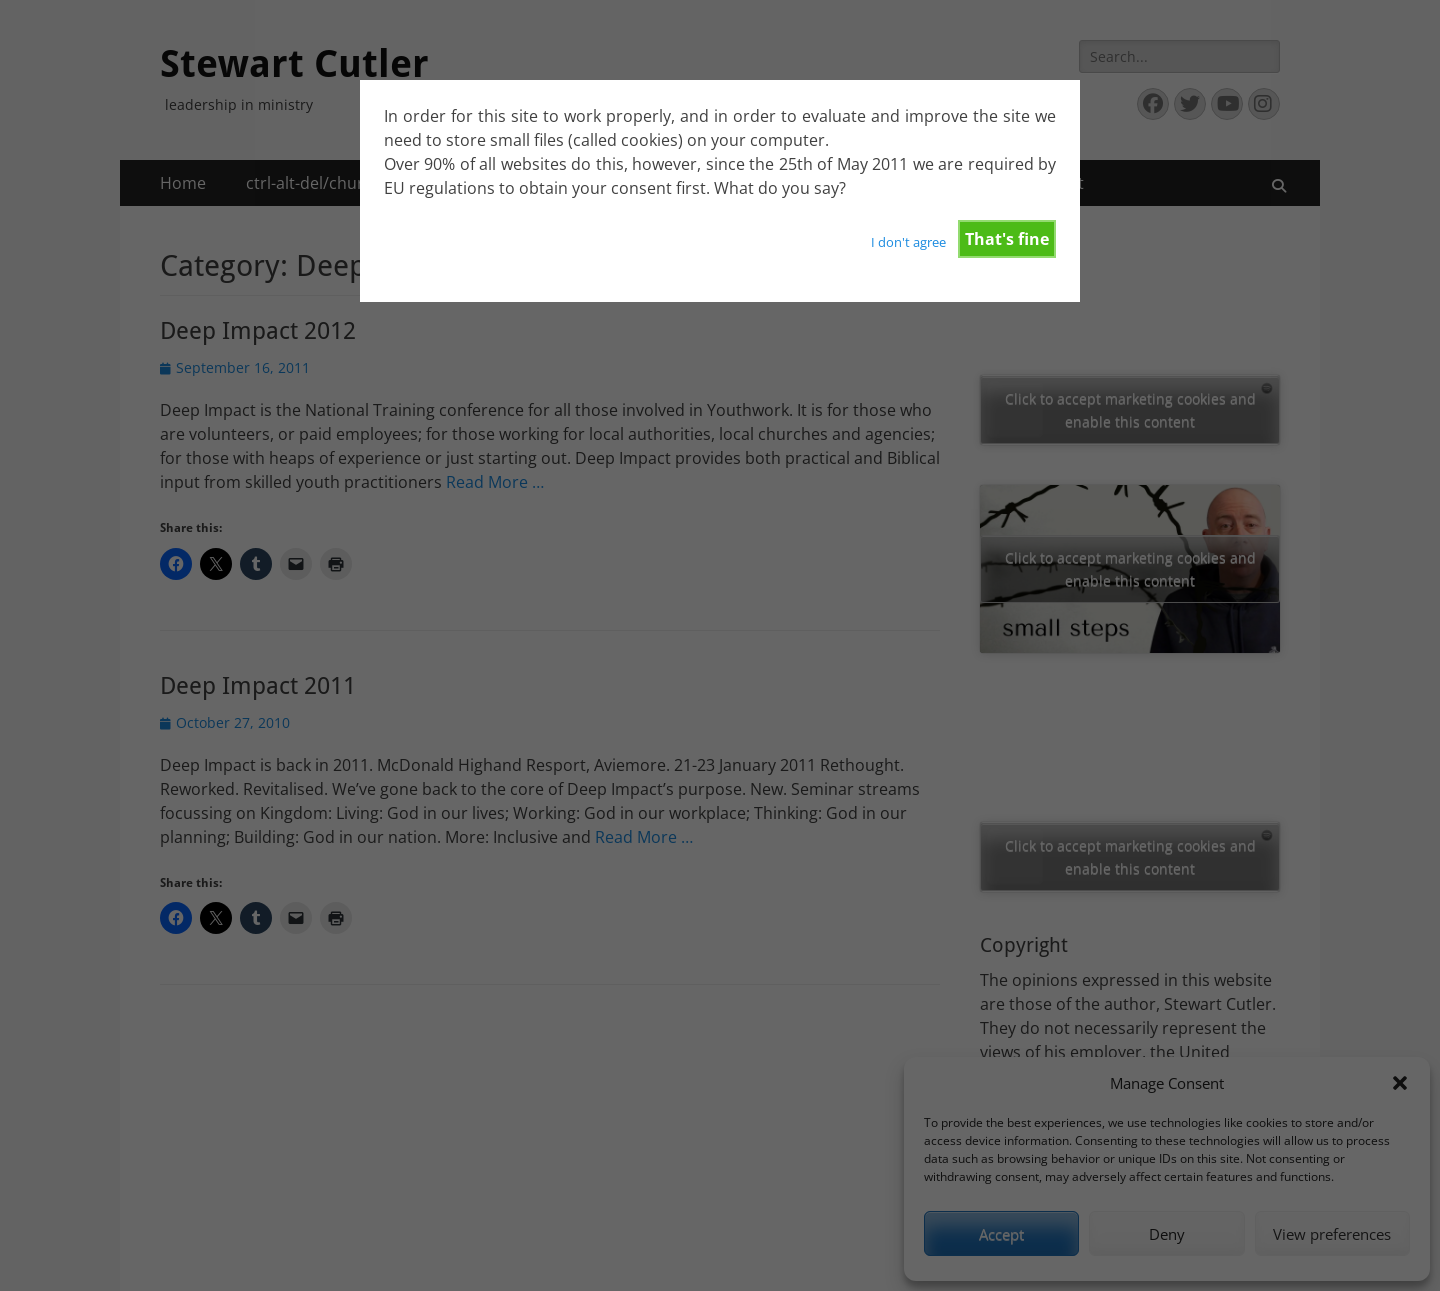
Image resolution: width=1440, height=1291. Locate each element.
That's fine (1007, 239)
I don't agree (908, 242)
